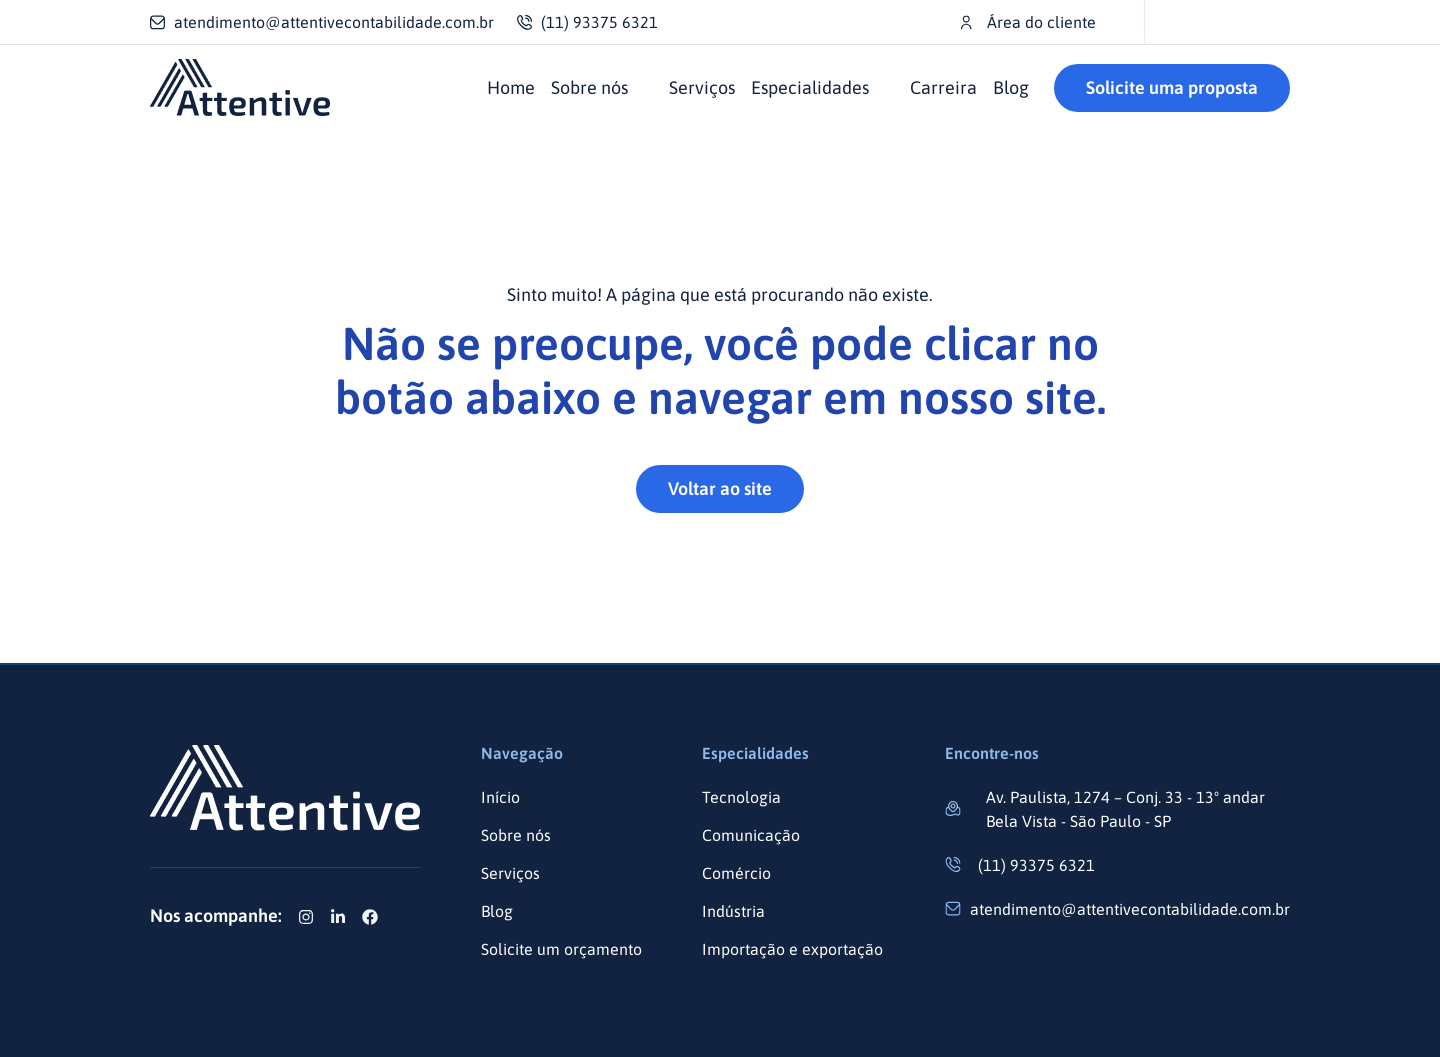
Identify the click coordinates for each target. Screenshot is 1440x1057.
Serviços (702, 87)
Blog (1011, 87)
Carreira (943, 87)
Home (511, 87)
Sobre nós (589, 87)
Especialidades (810, 87)
